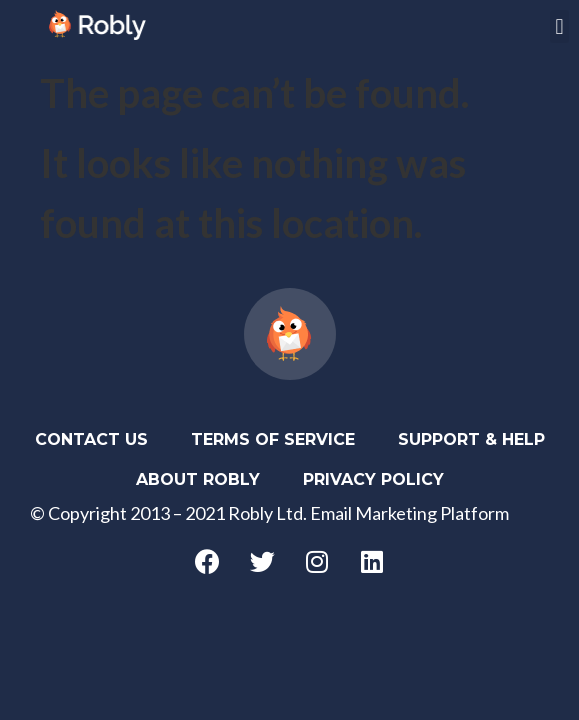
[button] (559, 26)
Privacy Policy (373, 479)
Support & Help (471, 439)
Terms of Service (273, 439)
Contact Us (91, 439)
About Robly (198, 479)
